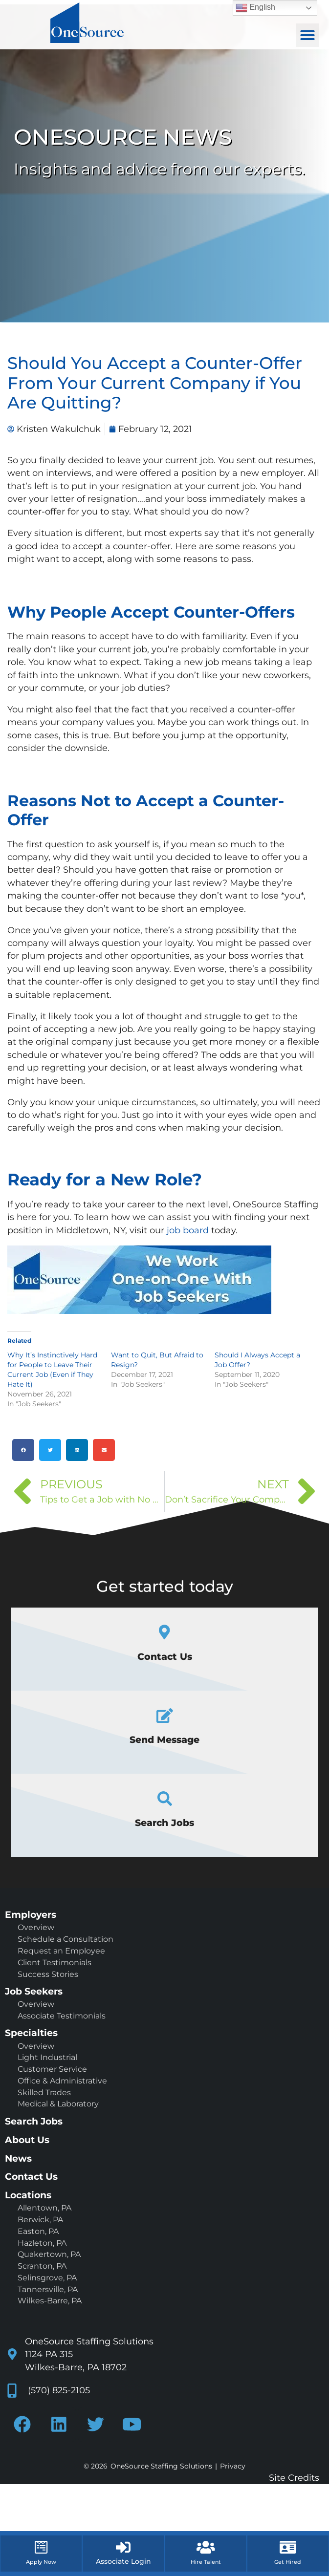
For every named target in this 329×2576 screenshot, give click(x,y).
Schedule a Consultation (65, 1939)
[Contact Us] (164, 1632)
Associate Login (123, 2561)
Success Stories (48, 1974)
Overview (36, 1927)
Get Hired (287, 2561)
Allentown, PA (44, 2207)
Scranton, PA (42, 2266)
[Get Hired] (288, 2547)
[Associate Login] (123, 2547)
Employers (30, 1914)
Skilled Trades (44, 2092)
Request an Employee (61, 1950)
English (255, 8)
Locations (28, 2195)
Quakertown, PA (49, 2254)
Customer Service (52, 2069)
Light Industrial (47, 2057)
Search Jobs (164, 1822)
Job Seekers (34, 1991)
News (18, 2158)
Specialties (31, 2033)
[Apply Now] (41, 2547)
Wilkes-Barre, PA (50, 2300)
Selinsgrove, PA (47, 2277)
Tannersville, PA (48, 2289)
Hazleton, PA (42, 2243)
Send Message (164, 1739)
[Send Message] (164, 1715)
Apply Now (41, 2561)
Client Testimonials (54, 1962)
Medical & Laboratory (58, 2103)
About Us (27, 2140)
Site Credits (294, 2477)
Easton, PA (38, 2231)
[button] (307, 35)
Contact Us (164, 1656)
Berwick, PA (40, 2219)
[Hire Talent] (206, 2547)
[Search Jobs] (164, 1798)
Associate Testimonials (62, 2015)
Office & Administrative (62, 2080)
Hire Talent (206, 2561)
